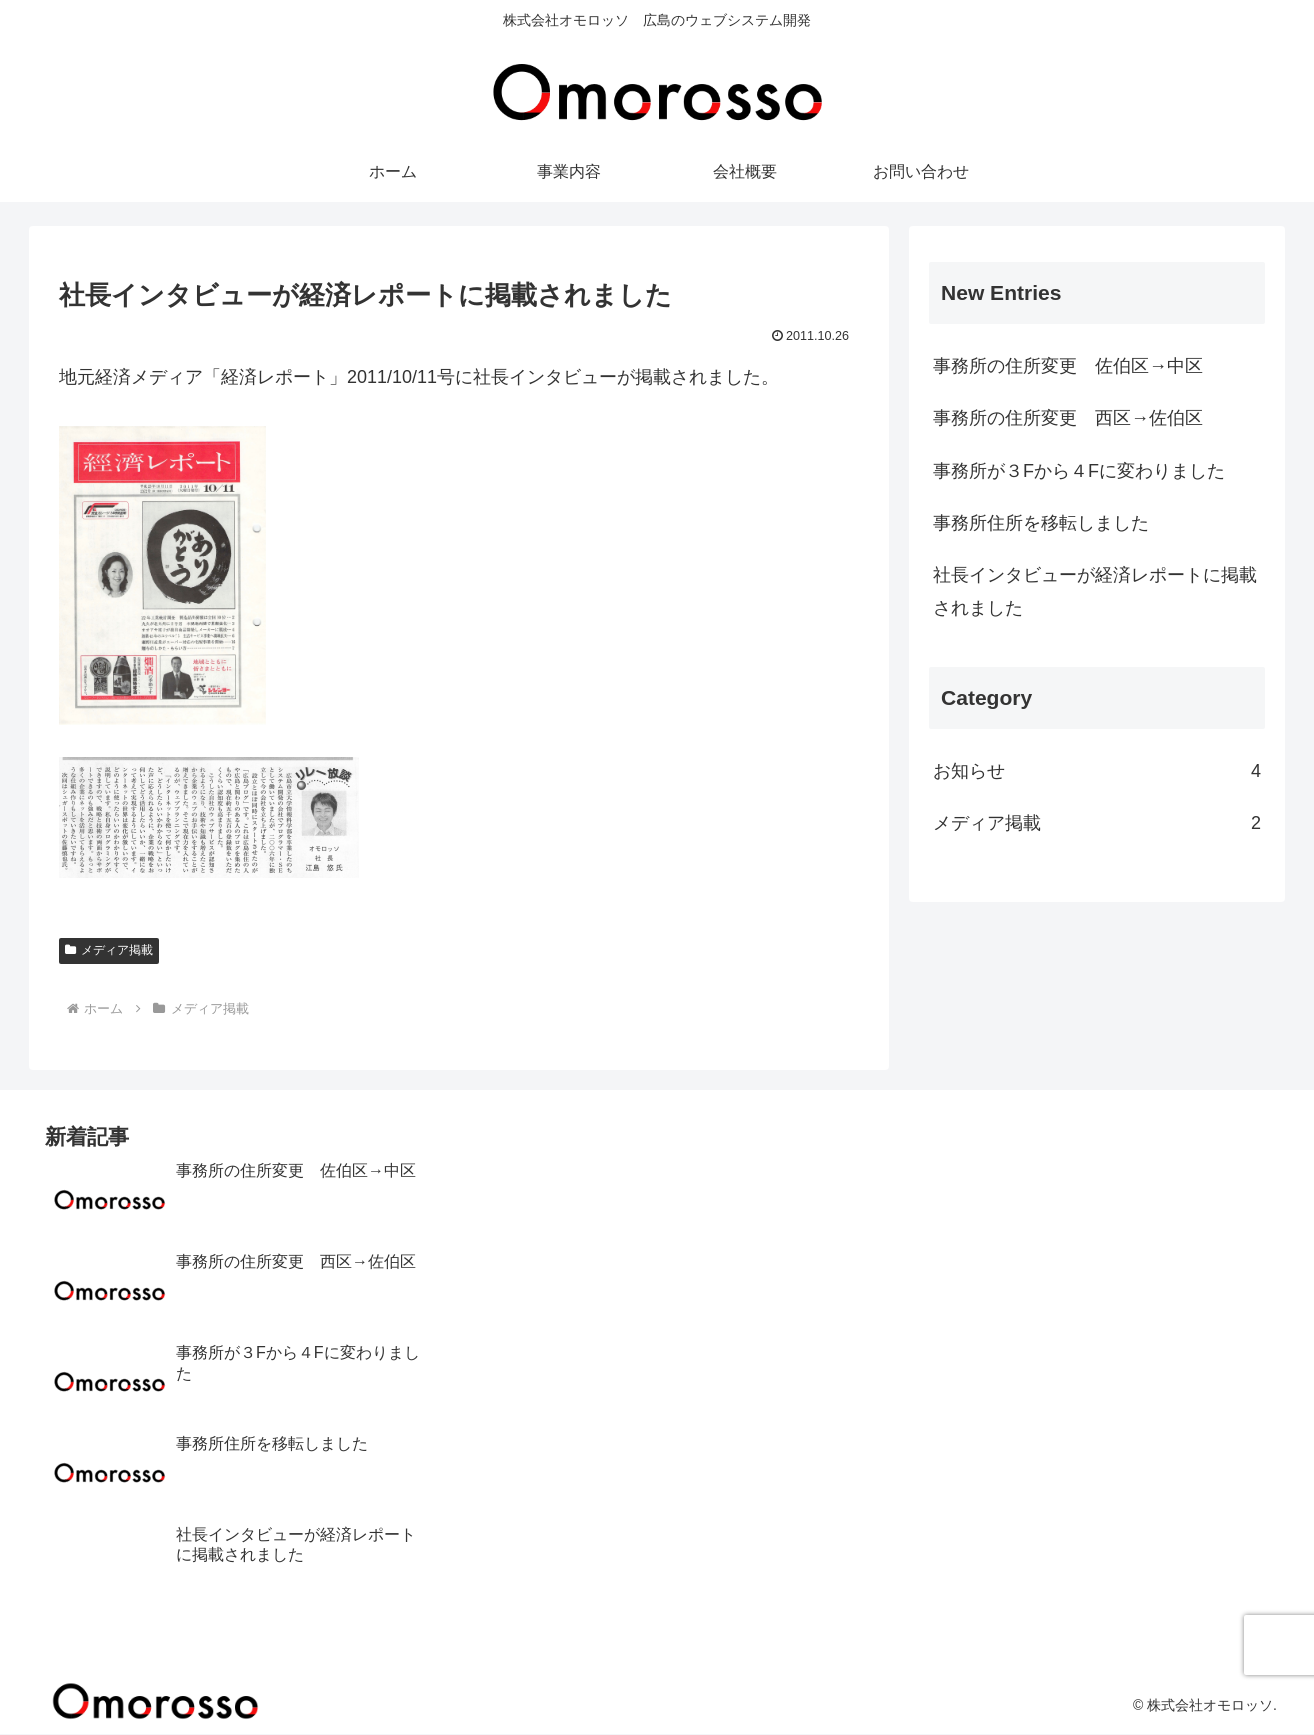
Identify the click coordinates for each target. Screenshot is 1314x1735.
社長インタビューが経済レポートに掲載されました (1095, 591)
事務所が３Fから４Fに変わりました (1079, 471)
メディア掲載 (109, 950)
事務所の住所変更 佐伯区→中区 (1068, 366)
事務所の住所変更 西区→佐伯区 (1068, 418)
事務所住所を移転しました (1041, 523)
